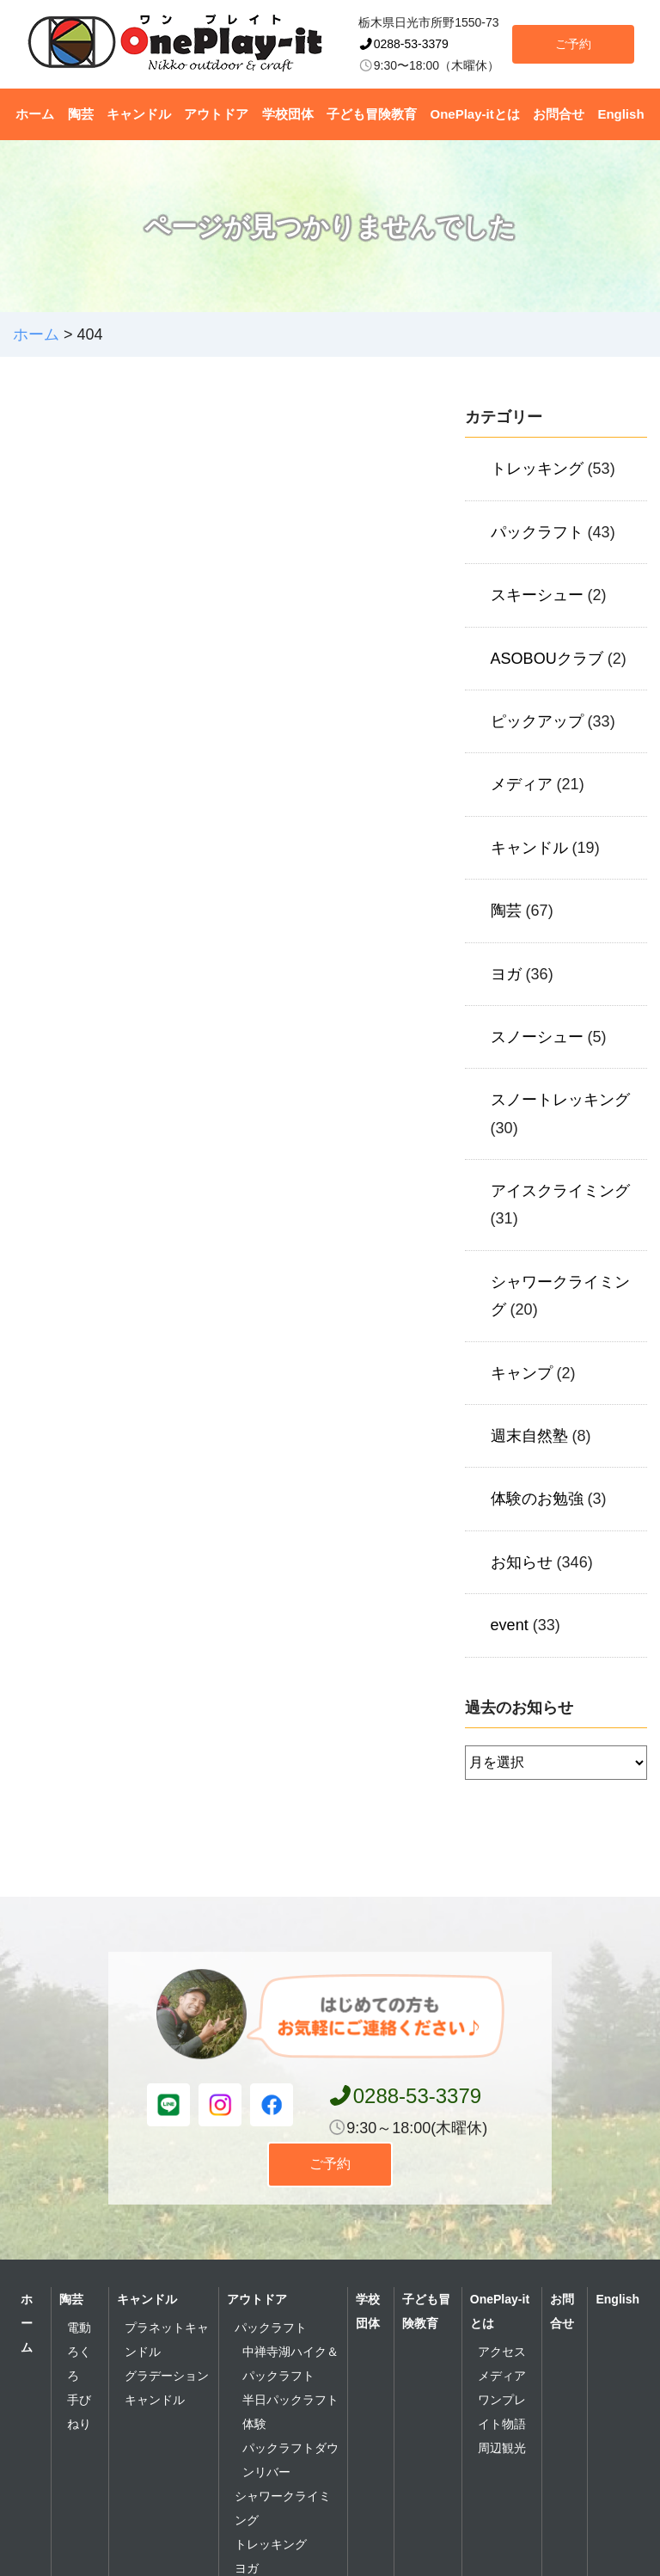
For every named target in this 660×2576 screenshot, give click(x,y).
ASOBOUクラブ (547, 658)
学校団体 (288, 114)
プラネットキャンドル (167, 2339)
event (510, 1625)
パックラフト (537, 532)
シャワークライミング (283, 2508)
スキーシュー (537, 595)
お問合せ (558, 114)
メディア (522, 784)
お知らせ (522, 1562)
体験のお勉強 (537, 1498)
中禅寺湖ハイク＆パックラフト (290, 2364)
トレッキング (537, 468)
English (620, 114)
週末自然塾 (529, 1435)
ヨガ (506, 974)
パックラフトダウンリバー (290, 2460)
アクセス (502, 2351)
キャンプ (522, 1373)
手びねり (79, 2412)
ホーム (34, 114)
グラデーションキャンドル (167, 2388)
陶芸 (81, 114)
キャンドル (139, 114)
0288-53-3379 (403, 44)
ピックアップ (537, 721)
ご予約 (573, 44)
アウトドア (216, 114)
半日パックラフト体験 (290, 2412)
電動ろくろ (79, 2352)
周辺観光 (502, 2448)
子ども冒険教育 (372, 114)
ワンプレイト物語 (502, 2412)
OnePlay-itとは (475, 114)
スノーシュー (537, 1037)
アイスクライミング (560, 1190)
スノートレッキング (560, 1099)
